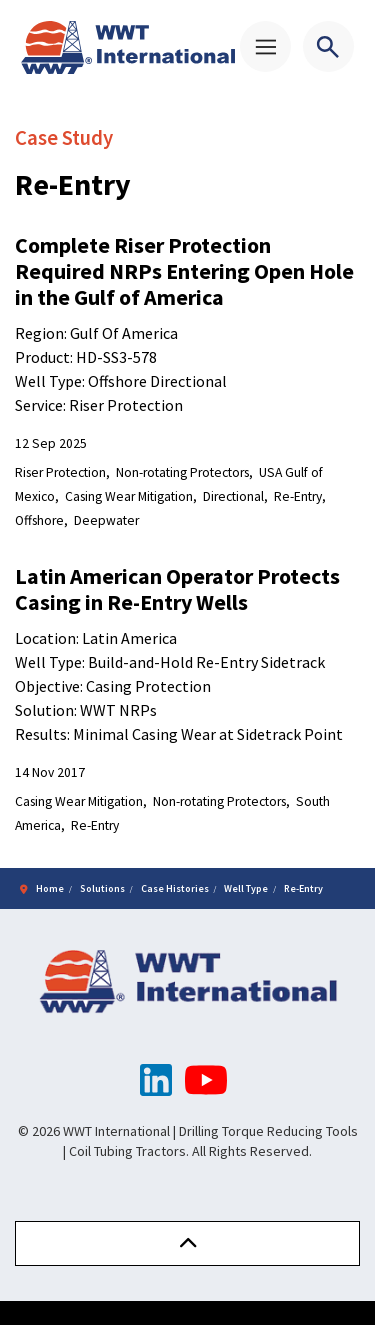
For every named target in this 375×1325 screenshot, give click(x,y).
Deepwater (106, 520)
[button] (187, 1243)
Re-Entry (298, 496)
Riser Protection (60, 472)
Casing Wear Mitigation (129, 496)
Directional (233, 496)
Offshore (39, 520)
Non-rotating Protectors (182, 472)
